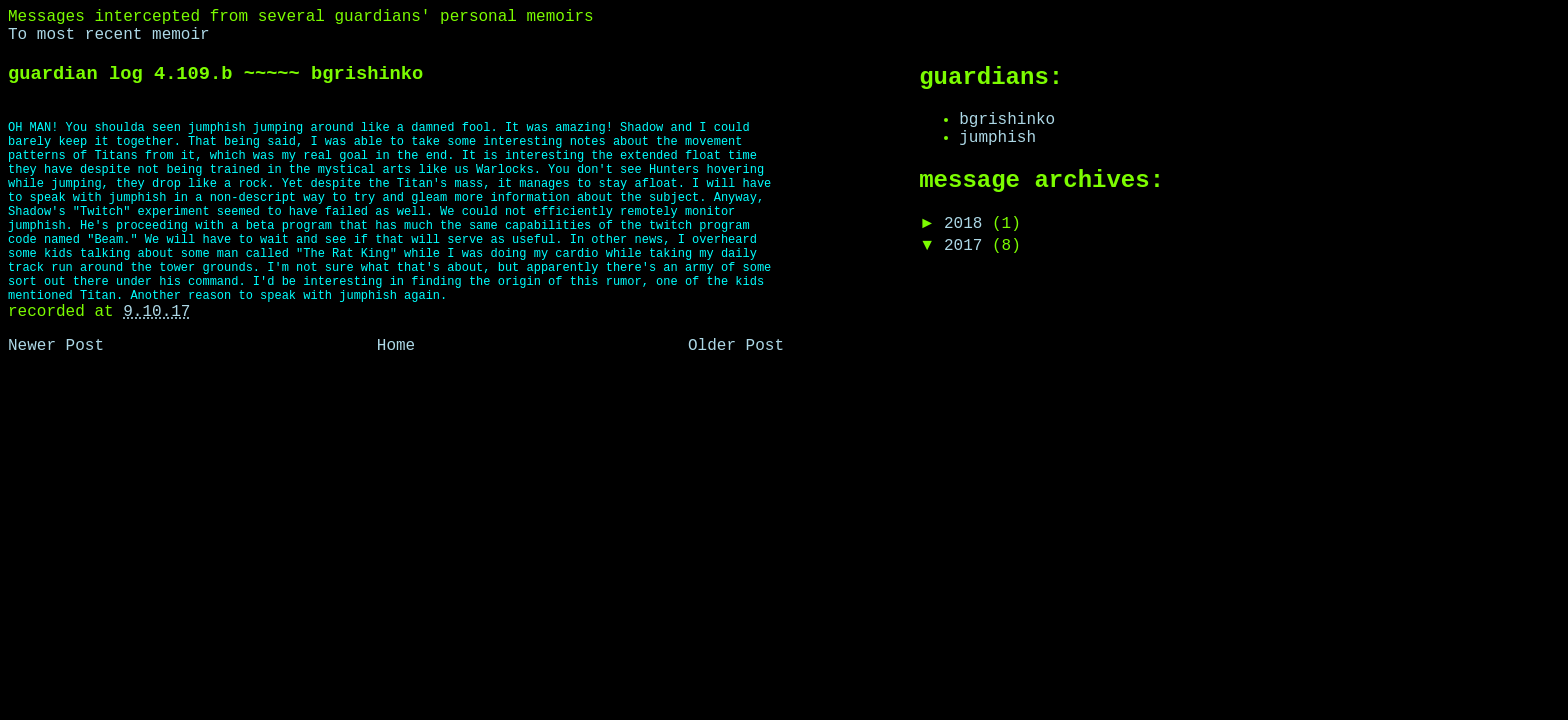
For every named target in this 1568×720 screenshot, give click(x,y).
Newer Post (56, 346)
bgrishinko (1007, 120)
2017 (968, 246)
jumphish (997, 138)
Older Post (736, 346)
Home (396, 346)
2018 (968, 224)
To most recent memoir (109, 35)
